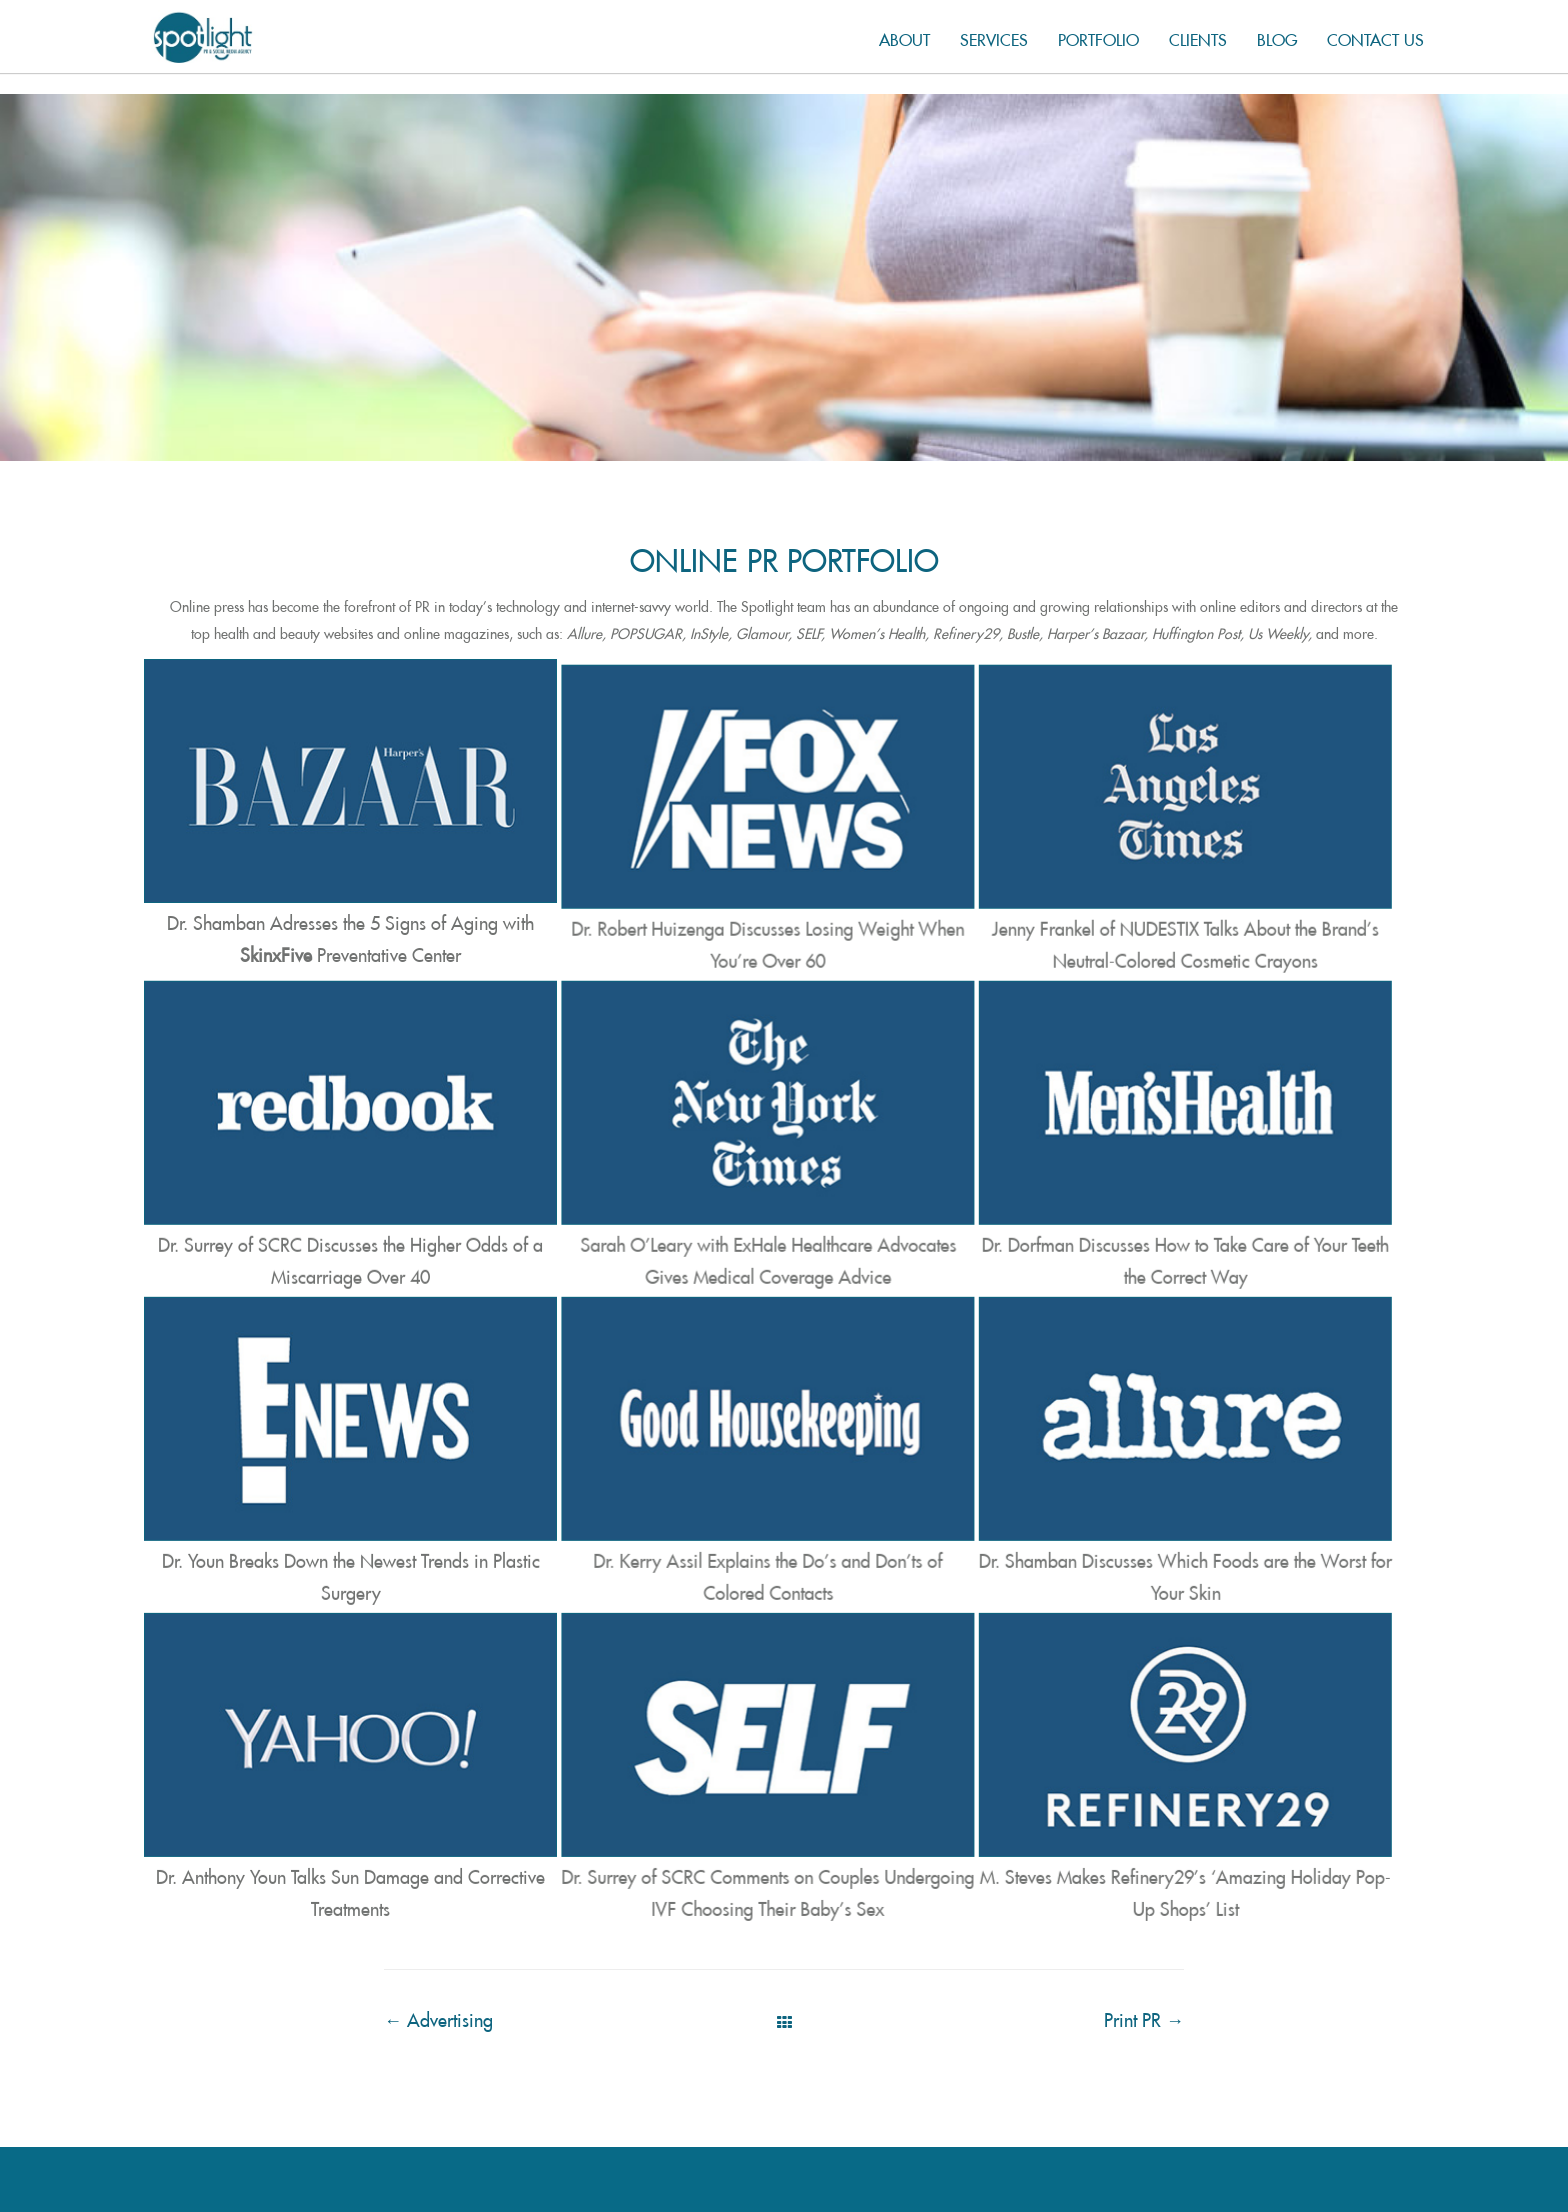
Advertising (438, 1997)
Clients (1198, 36)
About (904, 36)
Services (994, 36)
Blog (1277, 36)
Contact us (1375, 36)
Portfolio (1098, 36)
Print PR (1144, 1997)
